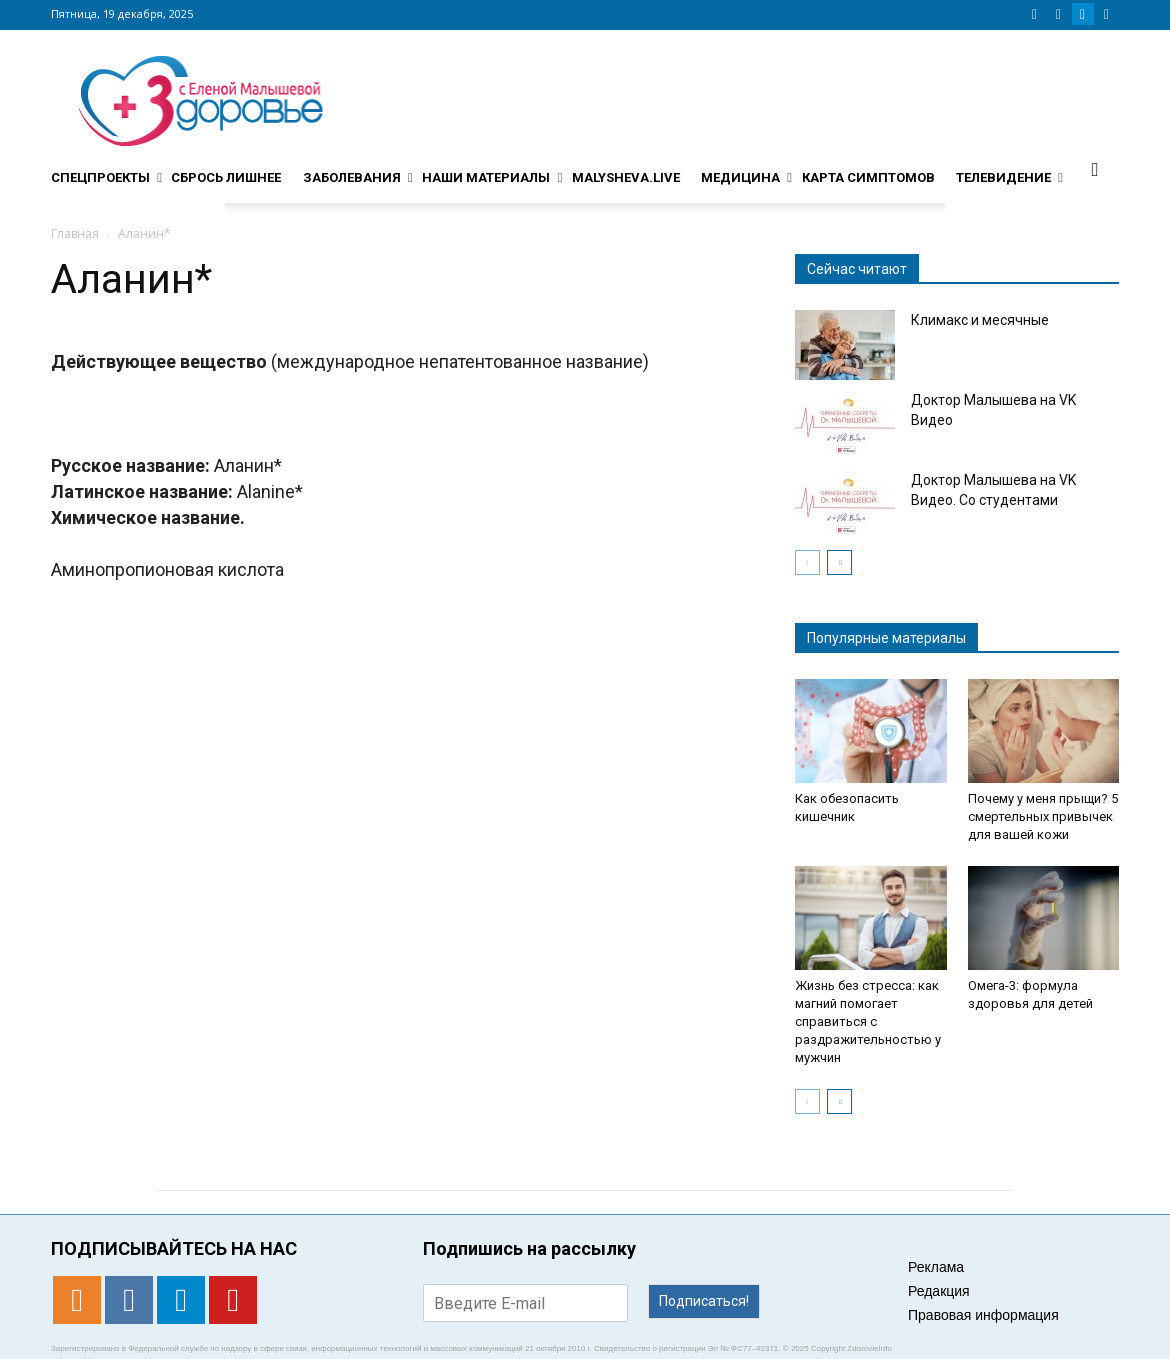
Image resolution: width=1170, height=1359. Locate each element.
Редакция (939, 1291)
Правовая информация (983, 1315)
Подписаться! (704, 1301)
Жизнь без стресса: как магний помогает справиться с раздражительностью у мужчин (868, 1021)
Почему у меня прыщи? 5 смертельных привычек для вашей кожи (1043, 816)
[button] (1095, 169)
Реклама (936, 1267)
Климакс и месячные (980, 320)
